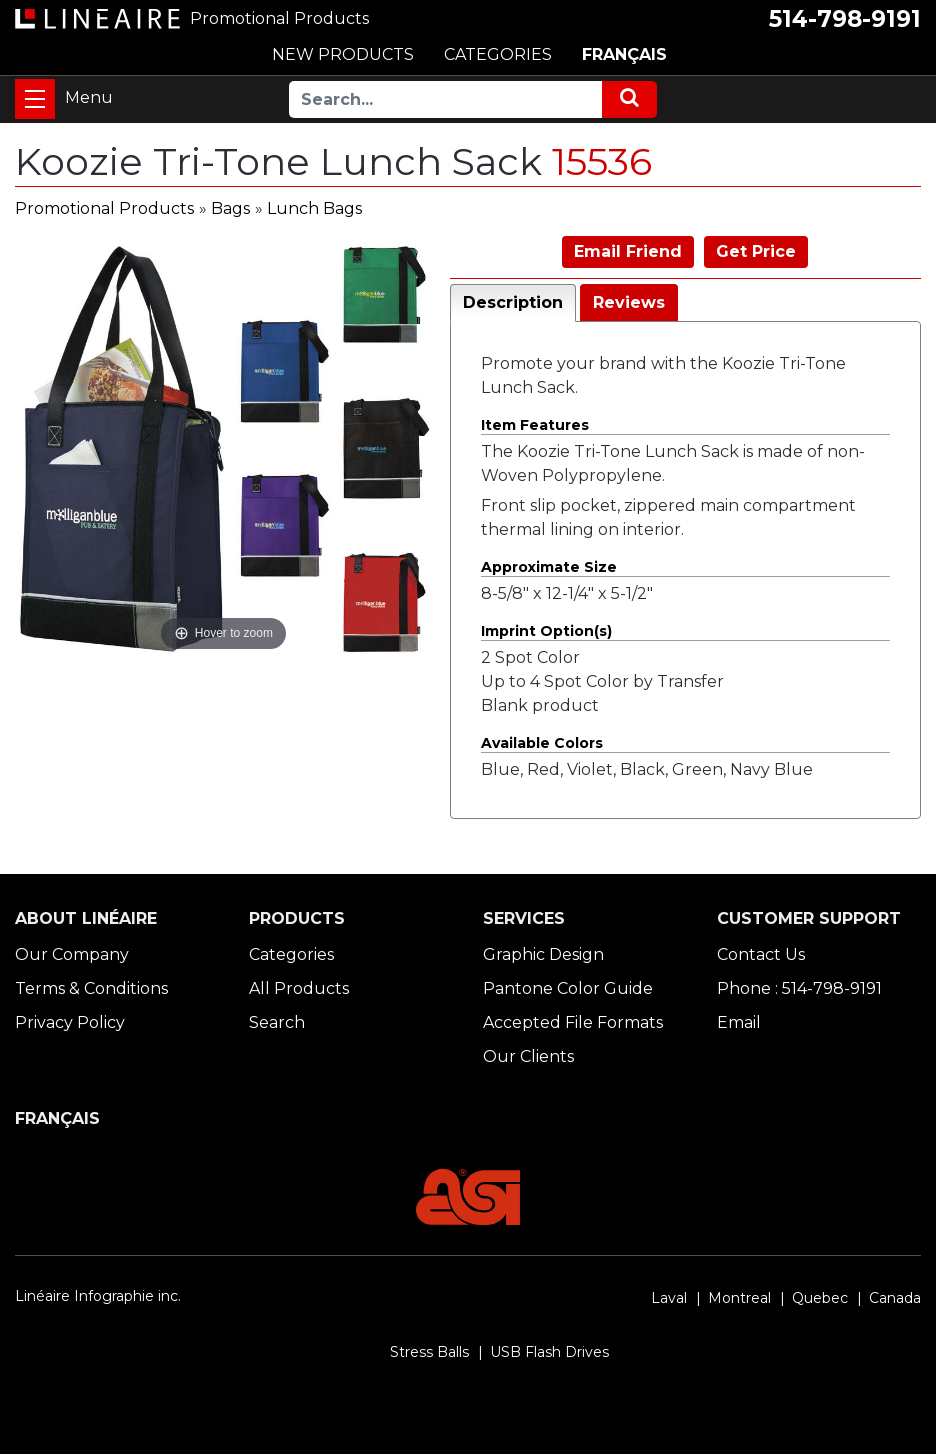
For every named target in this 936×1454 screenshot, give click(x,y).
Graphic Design (543, 954)
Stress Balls (429, 1352)
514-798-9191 (845, 19)
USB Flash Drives (549, 1352)
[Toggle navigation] (35, 99)
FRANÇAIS (624, 54)
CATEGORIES (498, 54)
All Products (299, 988)
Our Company (72, 954)
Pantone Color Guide (568, 988)
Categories (291, 954)
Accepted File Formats (573, 1022)
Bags (230, 208)
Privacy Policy (70, 1022)
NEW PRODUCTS (343, 54)
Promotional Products (104, 208)
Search (277, 1022)
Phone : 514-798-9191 (799, 988)
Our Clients (528, 1056)
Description (513, 302)
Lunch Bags (314, 208)
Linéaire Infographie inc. (98, 1296)
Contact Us (761, 954)
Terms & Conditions (91, 988)
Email (739, 1022)
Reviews (629, 302)
